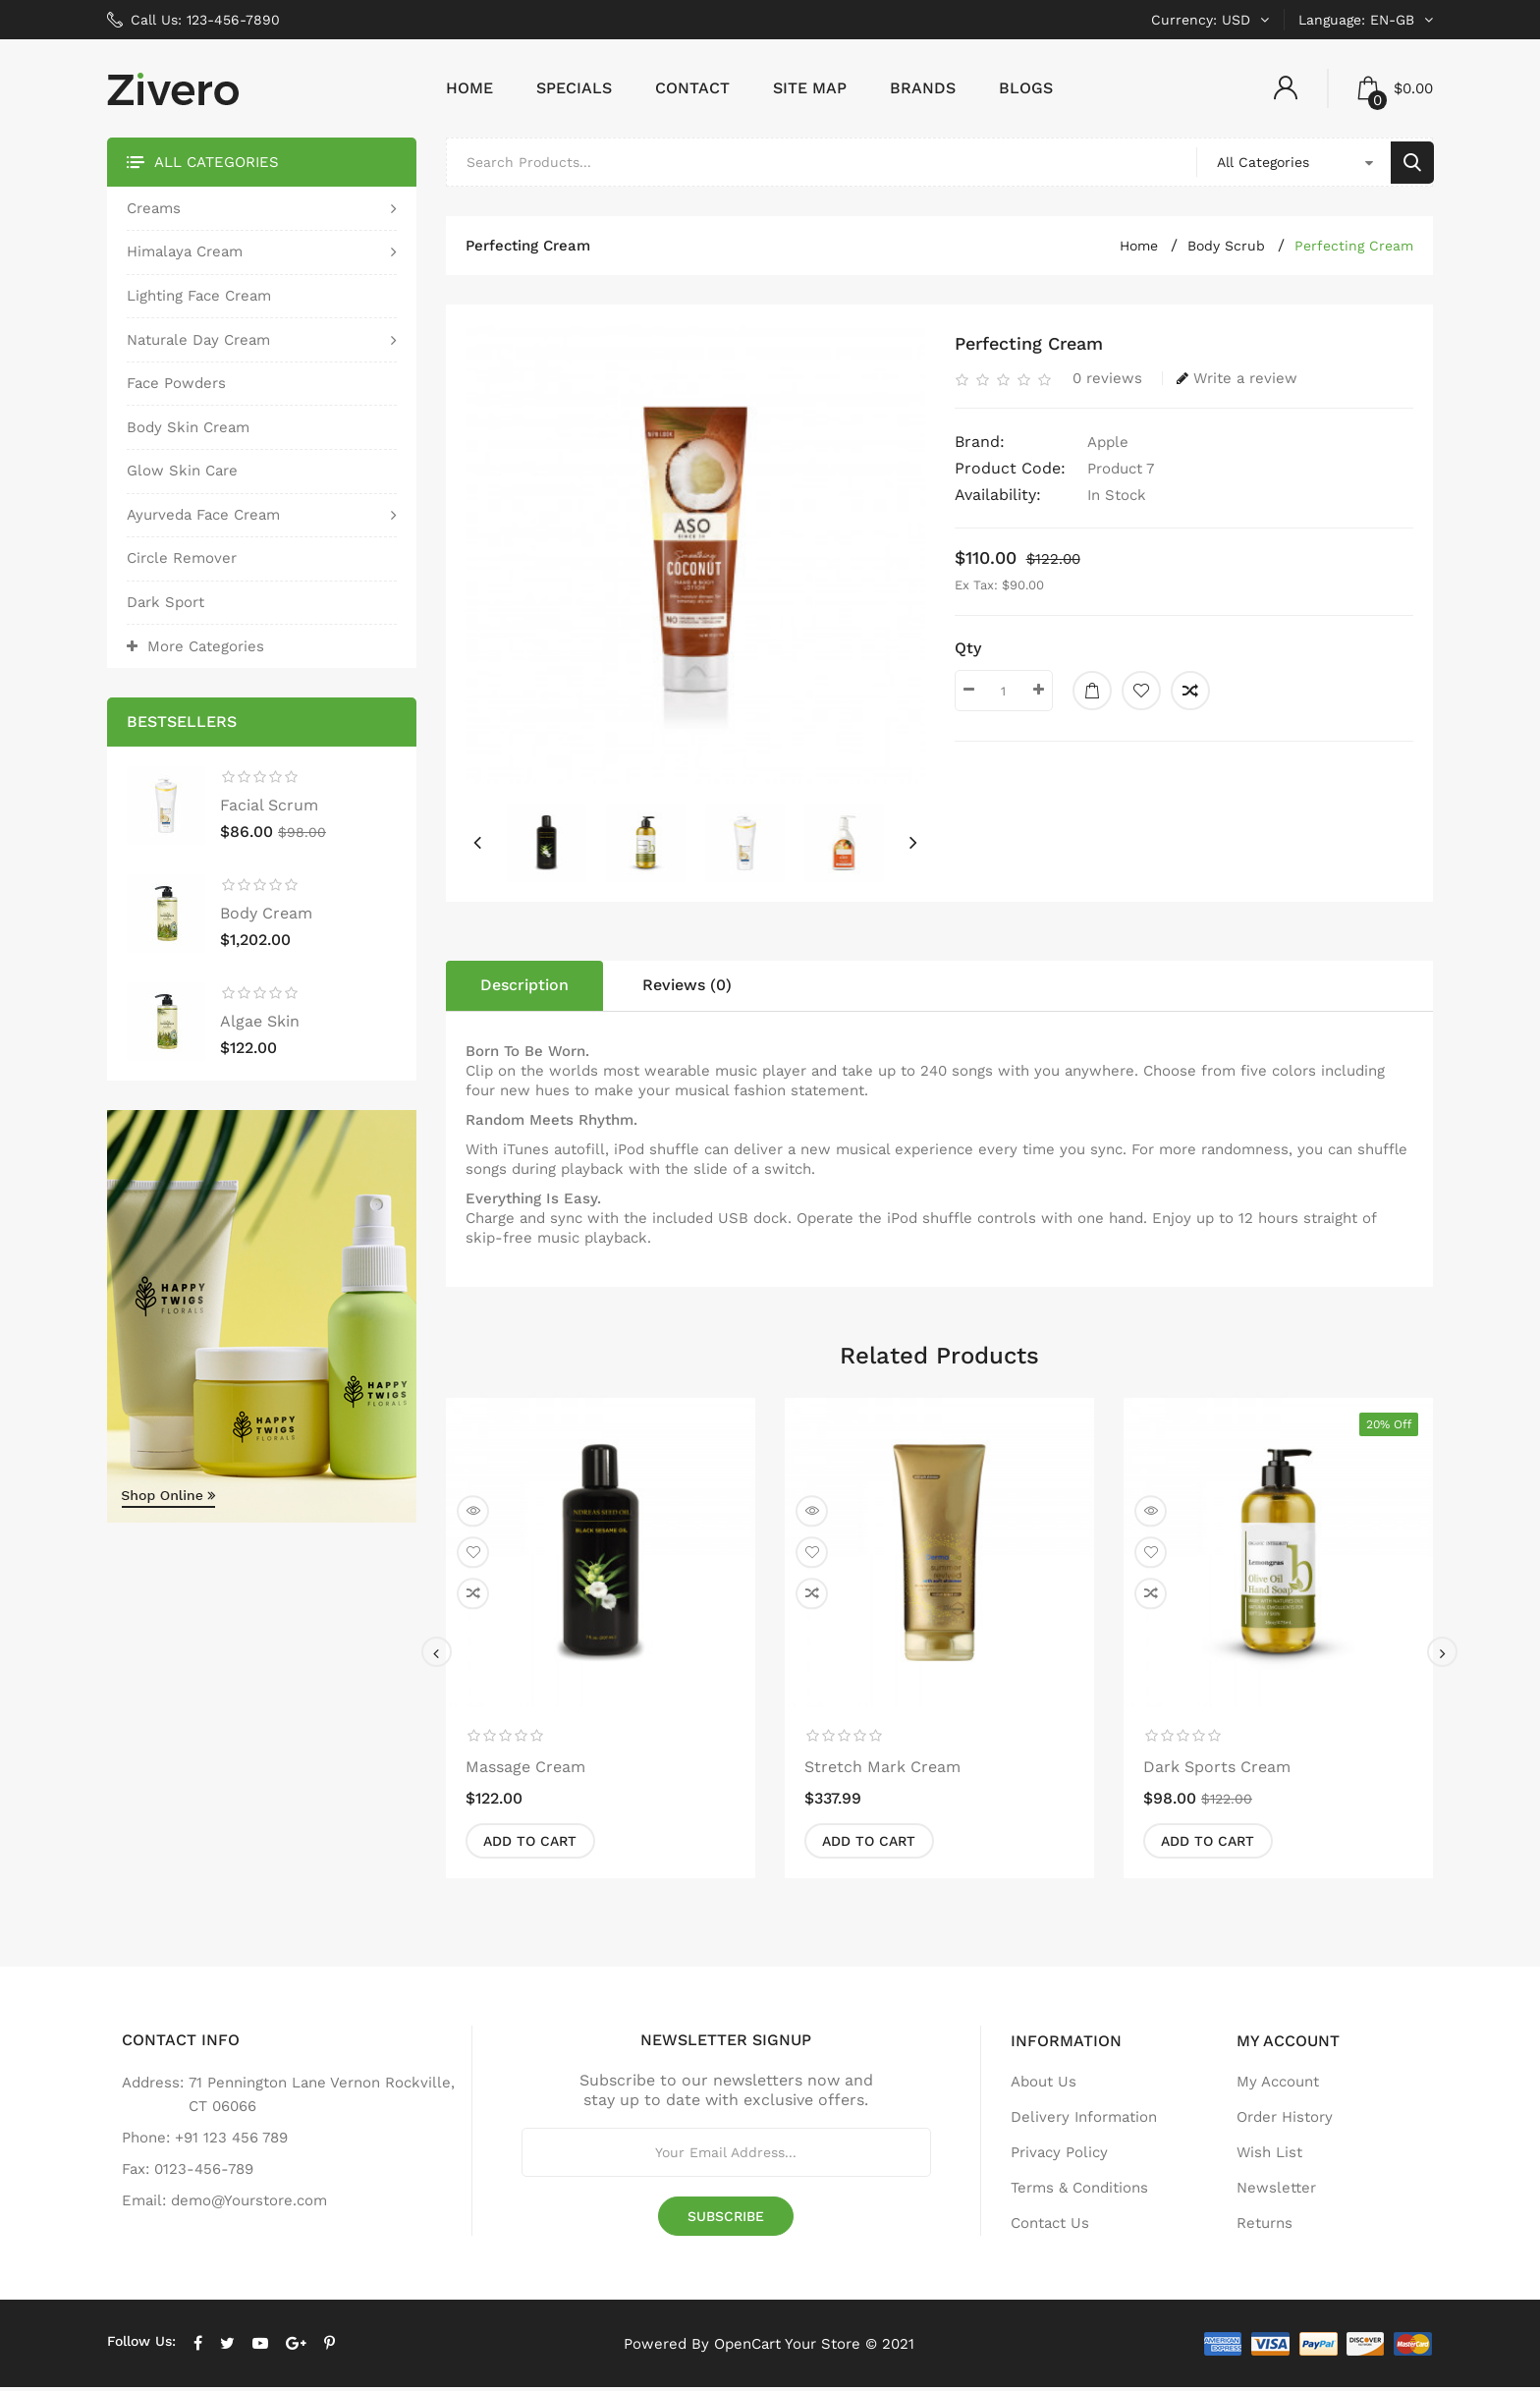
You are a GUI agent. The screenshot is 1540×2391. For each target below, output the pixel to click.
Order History (1285, 2121)
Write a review (1237, 382)
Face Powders (176, 387)
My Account (1278, 2085)
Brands (923, 92)
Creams (154, 211)
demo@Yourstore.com (249, 2204)
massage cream (525, 1769)
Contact (692, 92)
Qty (968, 651)
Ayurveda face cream (203, 518)
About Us (1043, 2085)
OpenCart (747, 2347)
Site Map (810, 92)
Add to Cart (532, 1845)
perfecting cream (1353, 249)
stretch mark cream (882, 1769)
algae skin (260, 1025)
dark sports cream (1217, 1769)
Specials (574, 92)
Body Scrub (1226, 249)
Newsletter (1276, 2191)
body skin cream (188, 430)
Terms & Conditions (1079, 2191)
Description (524, 988)
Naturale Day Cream (198, 343)
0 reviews (1107, 382)
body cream (266, 917)
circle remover (182, 562)
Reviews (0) (687, 988)
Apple (1107, 446)
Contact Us (1050, 2227)
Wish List (1269, 2156)
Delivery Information (1084, 2121)
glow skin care (182, 474)
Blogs (1026, 92)
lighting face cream (199, 298)
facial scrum (269, 809)
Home (469, 92)
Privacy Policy (1059, 2156)
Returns (1264, 2227)
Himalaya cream (185, 255)
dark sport (165, 606)
